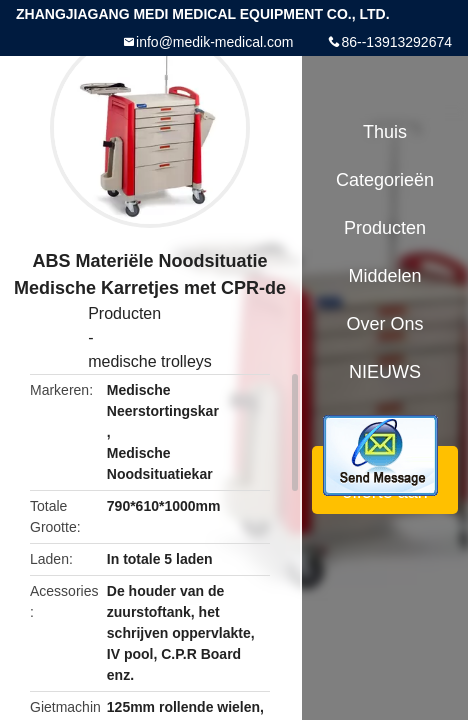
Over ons (384, 324)
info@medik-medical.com (214, 42)
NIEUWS (385, 372)
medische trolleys (150, 361)
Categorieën (385, 180)
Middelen (384, 276)
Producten (124, 313)
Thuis (385, 132)
